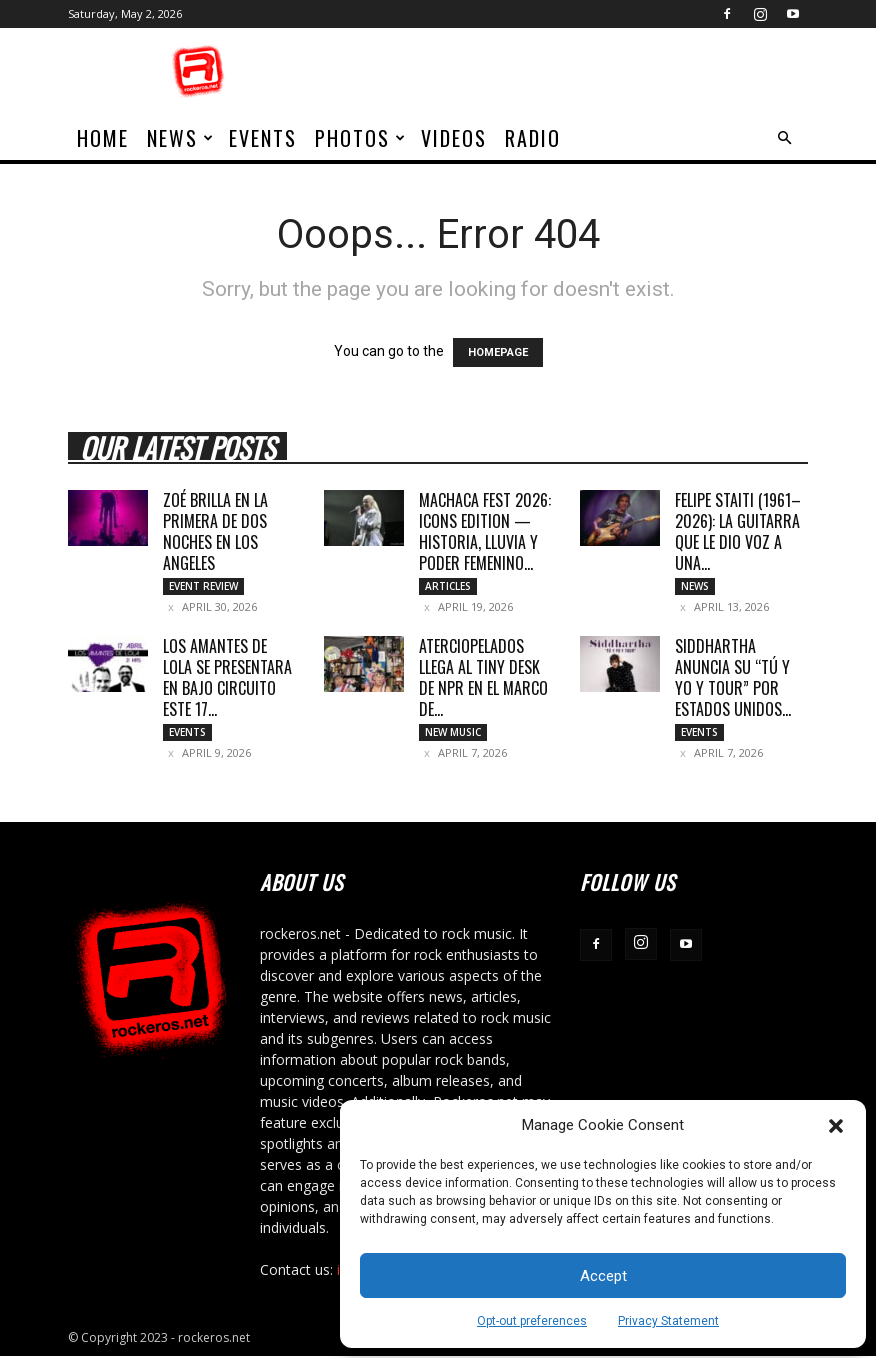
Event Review (203, 586)
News (181, 138)
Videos (454, 138)
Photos (361, 138)
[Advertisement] (573, 72)
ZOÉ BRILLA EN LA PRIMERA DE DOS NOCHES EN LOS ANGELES (215, 531)
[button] (836, 1126)
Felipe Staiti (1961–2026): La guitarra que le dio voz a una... (738, 531)
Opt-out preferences (532, 1321)
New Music (453, 733)
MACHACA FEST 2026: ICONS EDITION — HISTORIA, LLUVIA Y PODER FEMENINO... (485, 531)
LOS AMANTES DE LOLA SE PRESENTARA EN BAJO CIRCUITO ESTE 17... (227, 678)
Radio (533, 138)
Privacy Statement (668, 1321)
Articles (448, 586)
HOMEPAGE (498, 352)
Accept (603, 1276)
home (103, 138)
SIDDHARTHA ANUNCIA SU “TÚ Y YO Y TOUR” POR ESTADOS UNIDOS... (733, 678)
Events (263, 138)
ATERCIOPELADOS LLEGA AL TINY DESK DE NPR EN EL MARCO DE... (483, 678)
